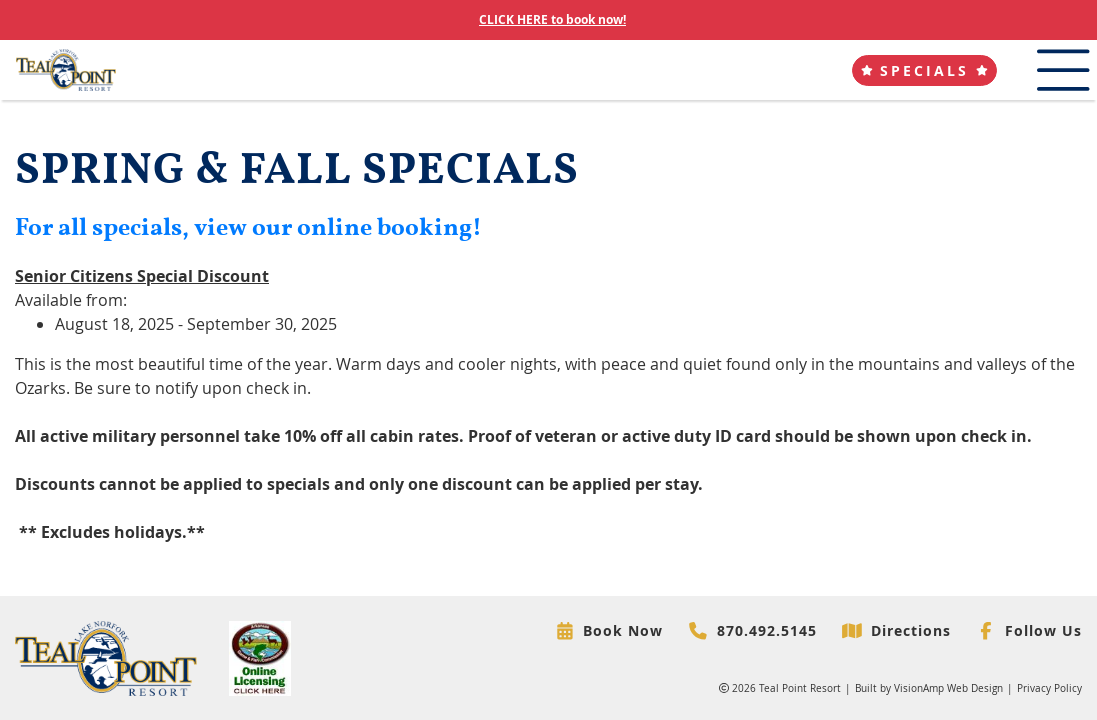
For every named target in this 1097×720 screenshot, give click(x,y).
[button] (924, 70)
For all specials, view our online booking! (248, 228)
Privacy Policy (1049, 688)
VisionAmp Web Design (948, 688)
